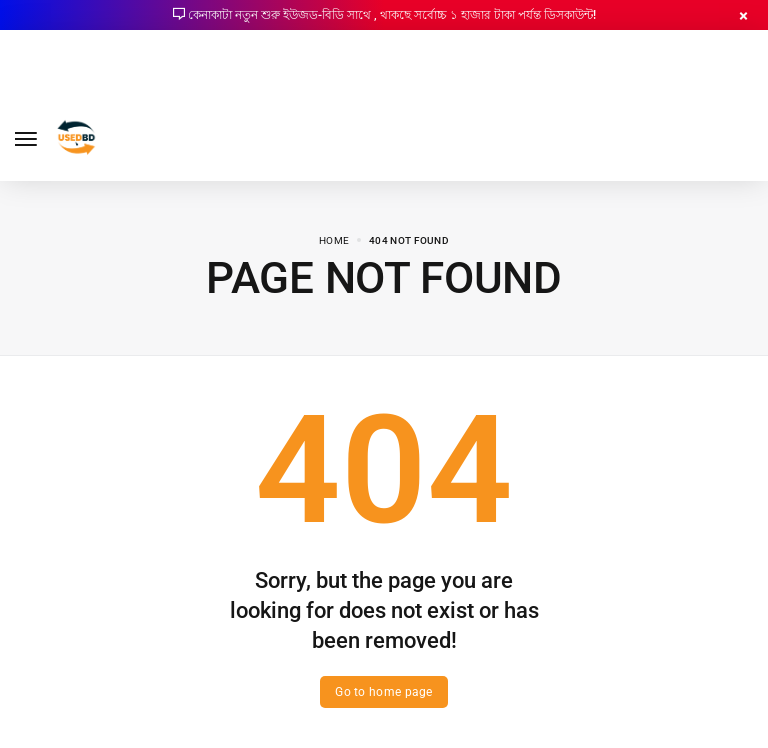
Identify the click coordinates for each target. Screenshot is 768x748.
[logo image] (76, 137)
